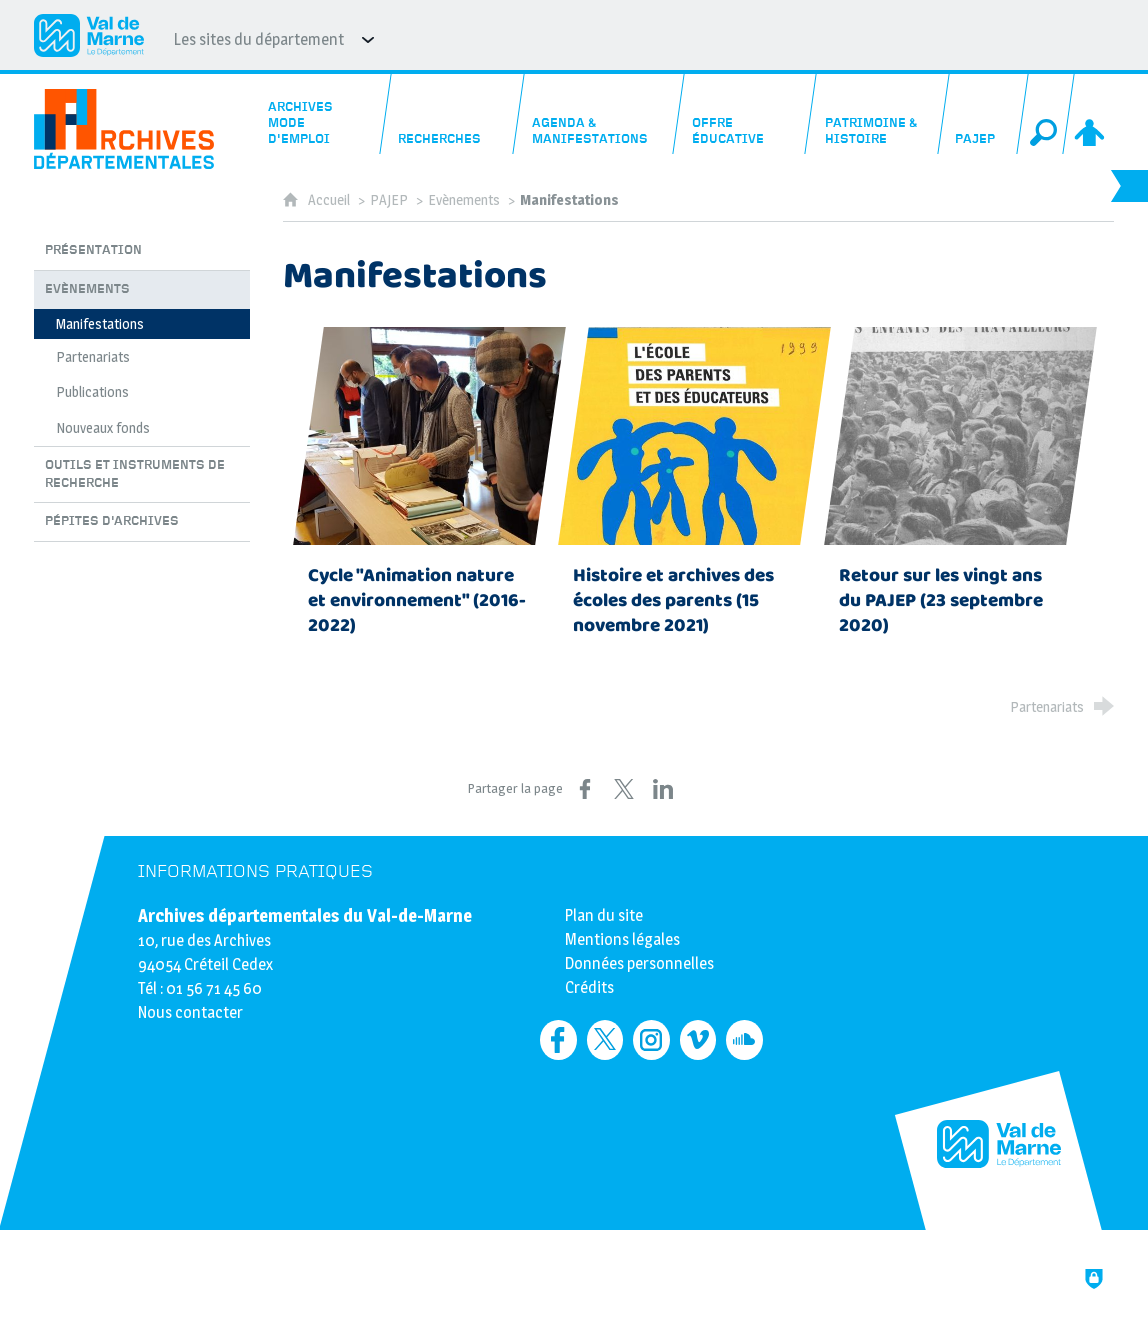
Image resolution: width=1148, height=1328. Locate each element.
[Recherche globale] (1046, 114)
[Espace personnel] (1091, 114)
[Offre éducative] (746, 114)
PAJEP (389, 200)
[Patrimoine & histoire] (878, 114)
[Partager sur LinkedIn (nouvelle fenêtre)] (663, 789)
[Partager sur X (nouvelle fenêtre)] (624, 789)
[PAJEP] (984, 114)
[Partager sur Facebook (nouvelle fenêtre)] (585, 789)
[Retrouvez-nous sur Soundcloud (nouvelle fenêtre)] (744, 1040)
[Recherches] (453, 114)
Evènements (464, 200)
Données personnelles (639, 963)
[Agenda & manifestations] (599, 114)
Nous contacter (190, 1012)
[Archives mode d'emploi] (321, 114)
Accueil (330, 200)
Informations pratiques (255, 871)
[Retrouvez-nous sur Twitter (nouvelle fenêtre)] (605, 1040)
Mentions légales (622, 939)
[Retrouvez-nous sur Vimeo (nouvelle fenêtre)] (698, 1040)
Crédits (589, 987)
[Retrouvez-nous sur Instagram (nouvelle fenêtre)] (651, 1040)
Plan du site (604, 915)
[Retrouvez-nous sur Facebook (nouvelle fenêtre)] (558, 1040)
